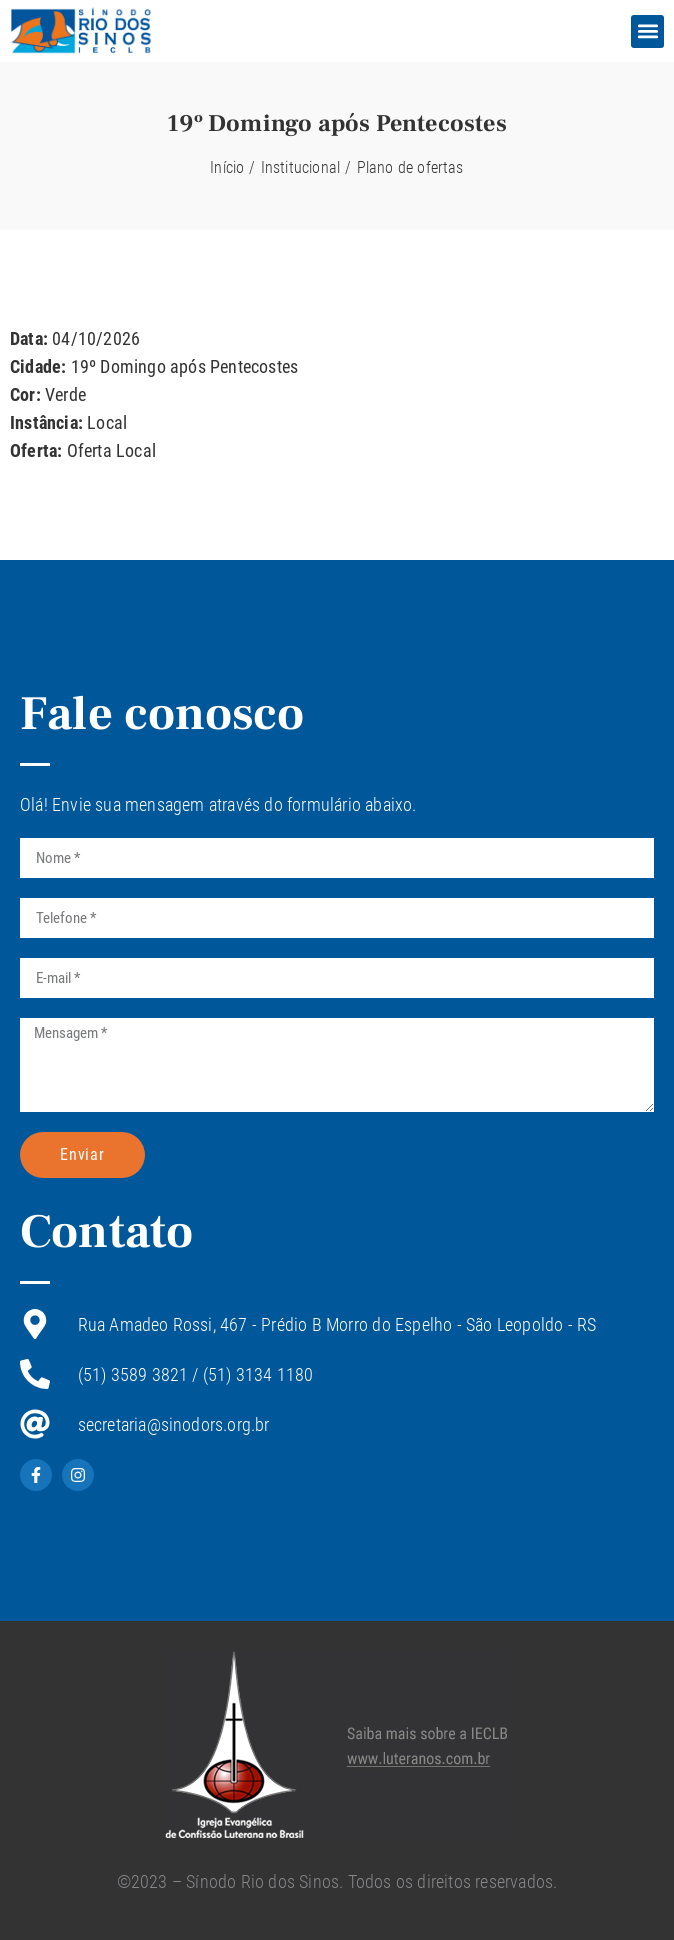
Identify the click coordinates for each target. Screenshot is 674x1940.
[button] (647, 31)
